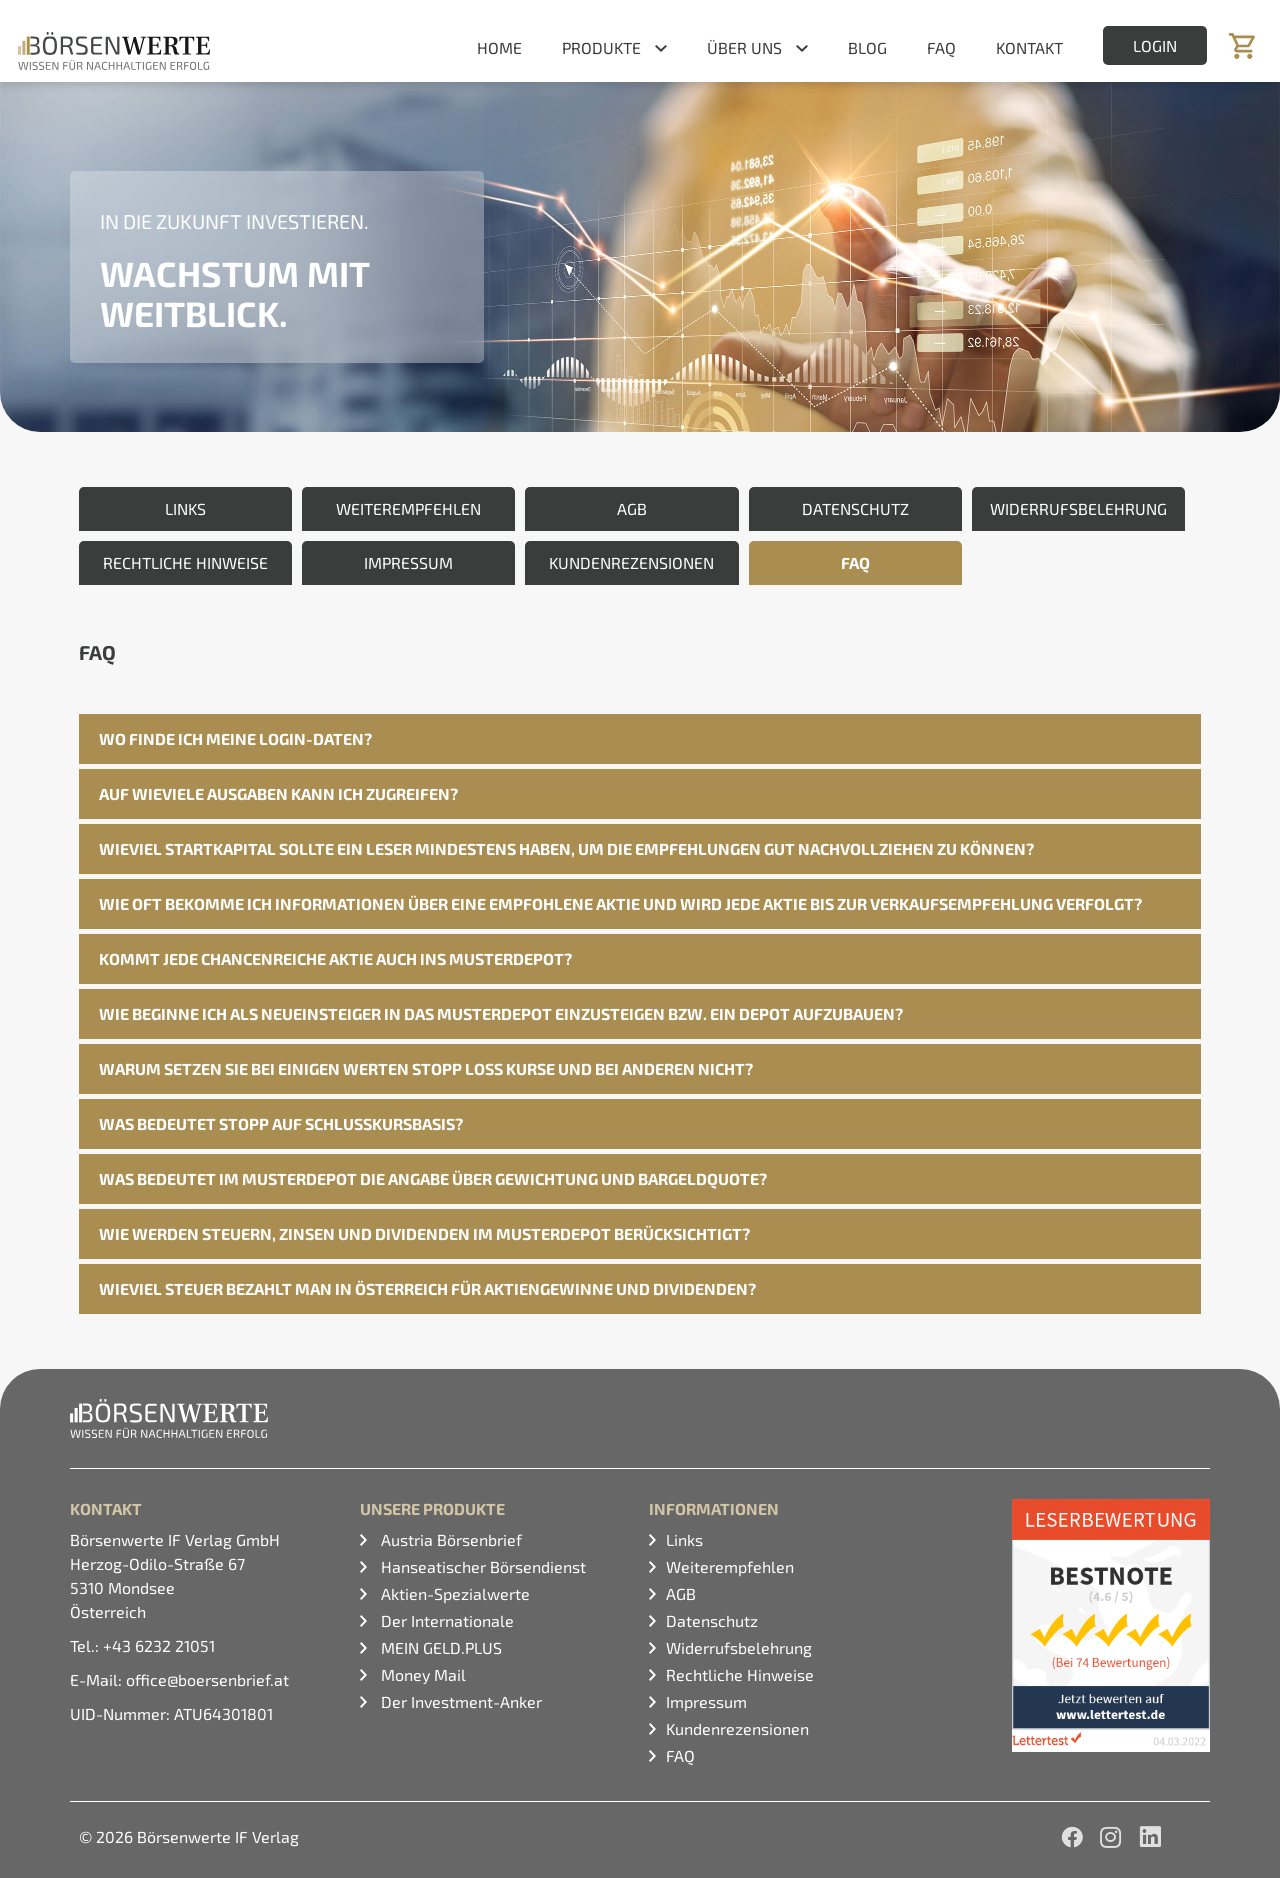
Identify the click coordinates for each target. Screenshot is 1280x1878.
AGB (681, 1593)
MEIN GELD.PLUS (439, 1647)
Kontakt (1029, 47)
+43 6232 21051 (159, 1645)
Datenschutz (712, 1620)
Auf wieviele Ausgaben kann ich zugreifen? (278, 793)
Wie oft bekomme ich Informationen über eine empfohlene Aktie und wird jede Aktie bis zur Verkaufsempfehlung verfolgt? (620, 903)
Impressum (706, 1701)
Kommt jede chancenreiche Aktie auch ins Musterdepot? (335, 958)
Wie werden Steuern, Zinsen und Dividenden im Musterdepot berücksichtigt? (424, 1233)
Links (684, 1539)
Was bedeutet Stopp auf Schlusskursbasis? (281, 1123)
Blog (867, 47)
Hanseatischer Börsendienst (481, 1566)
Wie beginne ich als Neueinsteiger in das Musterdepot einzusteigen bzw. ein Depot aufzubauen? (501, 1013)
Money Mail (421, 1674)
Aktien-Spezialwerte (453, 1593)
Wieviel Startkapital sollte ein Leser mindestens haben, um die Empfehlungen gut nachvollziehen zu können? (566, 848)
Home (499, 47)
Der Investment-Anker (459, 1701)
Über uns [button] (744, 47)
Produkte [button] (601, 47)
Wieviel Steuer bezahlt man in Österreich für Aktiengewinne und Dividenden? (427, 1288)
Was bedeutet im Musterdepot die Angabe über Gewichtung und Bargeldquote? (433, 1178)
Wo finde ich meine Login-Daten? (235, 738)
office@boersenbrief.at (207, 1679)
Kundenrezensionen (737, 1728)
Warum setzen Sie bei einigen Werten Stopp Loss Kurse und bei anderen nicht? (426, 1068)
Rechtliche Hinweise (740, 1674)
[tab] (640, 739)
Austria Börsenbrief (449, 1539)
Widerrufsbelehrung (739, 1647)
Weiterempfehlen (730, 1566)
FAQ (941, 47)
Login (1155, 45)
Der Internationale (445, 1620)
